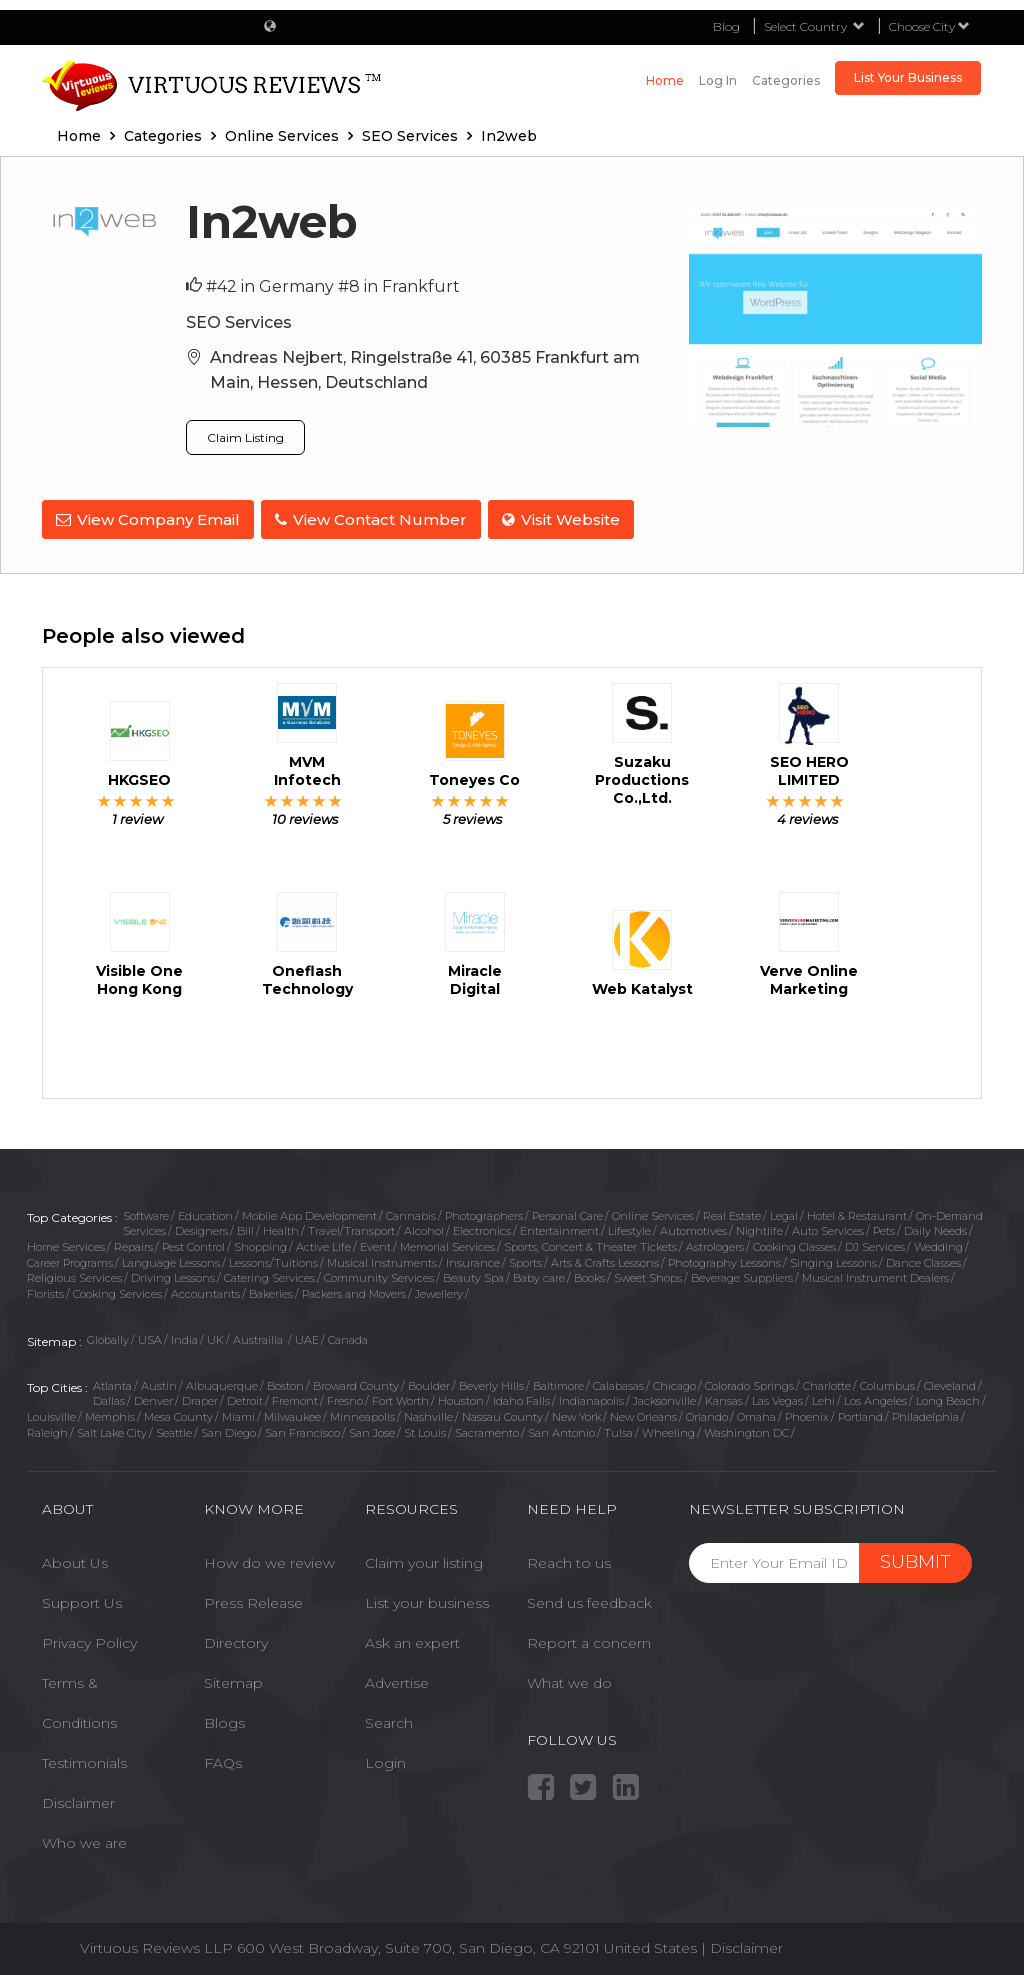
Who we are (84, 1840)
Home (665, 80)
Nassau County (502, 1414)
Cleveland (950, 1382)
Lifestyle (629, 1228)
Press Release (253, 1600)
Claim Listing (245, 437)
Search (389, 1720)
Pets (884, 1228)
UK (215, 1337)
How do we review (269, 1560)
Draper (200, 1398)
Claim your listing (424, 1560)
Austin (159, 1382)
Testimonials (84, 1760)
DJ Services (875, 1244)
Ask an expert (412, 1640)
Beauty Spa (473, 1275)
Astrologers (715, 1244)
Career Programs (70, 1260)
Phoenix (807, 1414)
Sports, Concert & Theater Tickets (590, 1244)
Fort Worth (400, 1398)
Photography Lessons (724, 1260)
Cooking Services (117, 1291)
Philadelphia (925, 1414)
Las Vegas (777, 1398)
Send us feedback (589, 1600)
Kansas (724, 1398)
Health (281, 1228)
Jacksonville (664, 1398)
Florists (45, 1291)
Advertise (397, 1680)
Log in (718, 80)
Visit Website (567, 519)
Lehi (823, 1398)
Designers (201, 1228)
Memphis (110, 1414)
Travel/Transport (351, 1228)
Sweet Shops (648, 1275)
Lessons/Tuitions (273, 1260)
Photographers (484, 1212)
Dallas (109, 1398)
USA (150, 1337)
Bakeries (271, 1291)
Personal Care (567, 1212)
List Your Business (908, 77)
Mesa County (178, 1414)
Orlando (707, 1414)
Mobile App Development (309, 1212)
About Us (75, 1560)
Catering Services (269, 1275)
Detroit (245, 1398)
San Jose (372, 1429)
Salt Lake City (112, 1429)
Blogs (224, 1720)
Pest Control (193, 1244)
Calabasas (618, 1382)
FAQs (223, 1760)
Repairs (133, 1244)
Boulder (429, 1382)
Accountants (205, 1291)
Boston (285, 1382)
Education (205, 1212)
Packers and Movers (354, 1291)
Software (146, 1212)
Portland (860, 1414)
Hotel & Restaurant (857, 1212)
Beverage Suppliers (742, 1275)
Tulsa (618, 1429)
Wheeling (668, 1429)
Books (589, 1275)
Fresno (345, 1398)
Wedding (938, 1244)
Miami (238, 1414)
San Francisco (302, 1429)
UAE (307, 1337)
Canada (348, 1337)
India (184, 1337)
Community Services (379, 1275)
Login (385, 1760)
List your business (427, 1600)
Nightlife (759, 1228)
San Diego (228, 1429)
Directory (236, 1640)
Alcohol (424, 1228)
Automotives (693, 1228)
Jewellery (439, 1291)
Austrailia (259, 1337)
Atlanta (112, 1382)
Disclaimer (78, 1800)
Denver (153, 1398)
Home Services (66, 1244)
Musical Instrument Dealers (875, 1275)
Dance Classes (923, 1260)
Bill (245, 1228)
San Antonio (561, 1429)
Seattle (174, 1429)
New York (576, 1414)
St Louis (425, 1429)
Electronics (482, 1228)
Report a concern (589, 1640)
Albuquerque (222, 1382)
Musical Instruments (382, 1260)
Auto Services (828, 1228)
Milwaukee (292, 1414)
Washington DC (746, 1429)
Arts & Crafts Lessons (605, 1260)
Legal (784, 1212)
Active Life (323, 1244)
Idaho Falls (521, 1398)
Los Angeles (875, 1398)
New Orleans (643, 1414)
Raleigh (47, 1429)
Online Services (653, 1212)
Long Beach (948, 1398)
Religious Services (74, 1275)
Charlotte (827, 1382)
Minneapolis (362, 1414)
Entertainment (559, 1228)
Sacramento (487, 1429)
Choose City (929, 26)
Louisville (51, 1414)
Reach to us (569, 1560)
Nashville (428, 1414)
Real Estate (732, 1212)
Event (375, 1244)
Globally (108, 1337)
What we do (569, 1680)
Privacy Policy (89, 1640)
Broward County (356, 1382)
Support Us (82, 1600)
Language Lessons (171, 1260)
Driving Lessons (173, 1275)
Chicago (674, 1382)
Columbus (887, 1382)
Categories (786, 80)
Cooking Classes (794, 1244)
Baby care (539, 1275)
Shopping (260, 1244)
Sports (525, 1260)
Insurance (473, 1260)
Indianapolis (591, 1398)
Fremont (295, 1398)
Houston (461, 1398)
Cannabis (411, 1212)
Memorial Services (447, 1244)
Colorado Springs (749, 1382)
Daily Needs (935, 1228)
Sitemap (233, 1680)
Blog (726, 26)
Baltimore (558, 1382)
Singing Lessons (833, 1260)
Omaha (756, 1414)
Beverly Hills (491, 1382)
